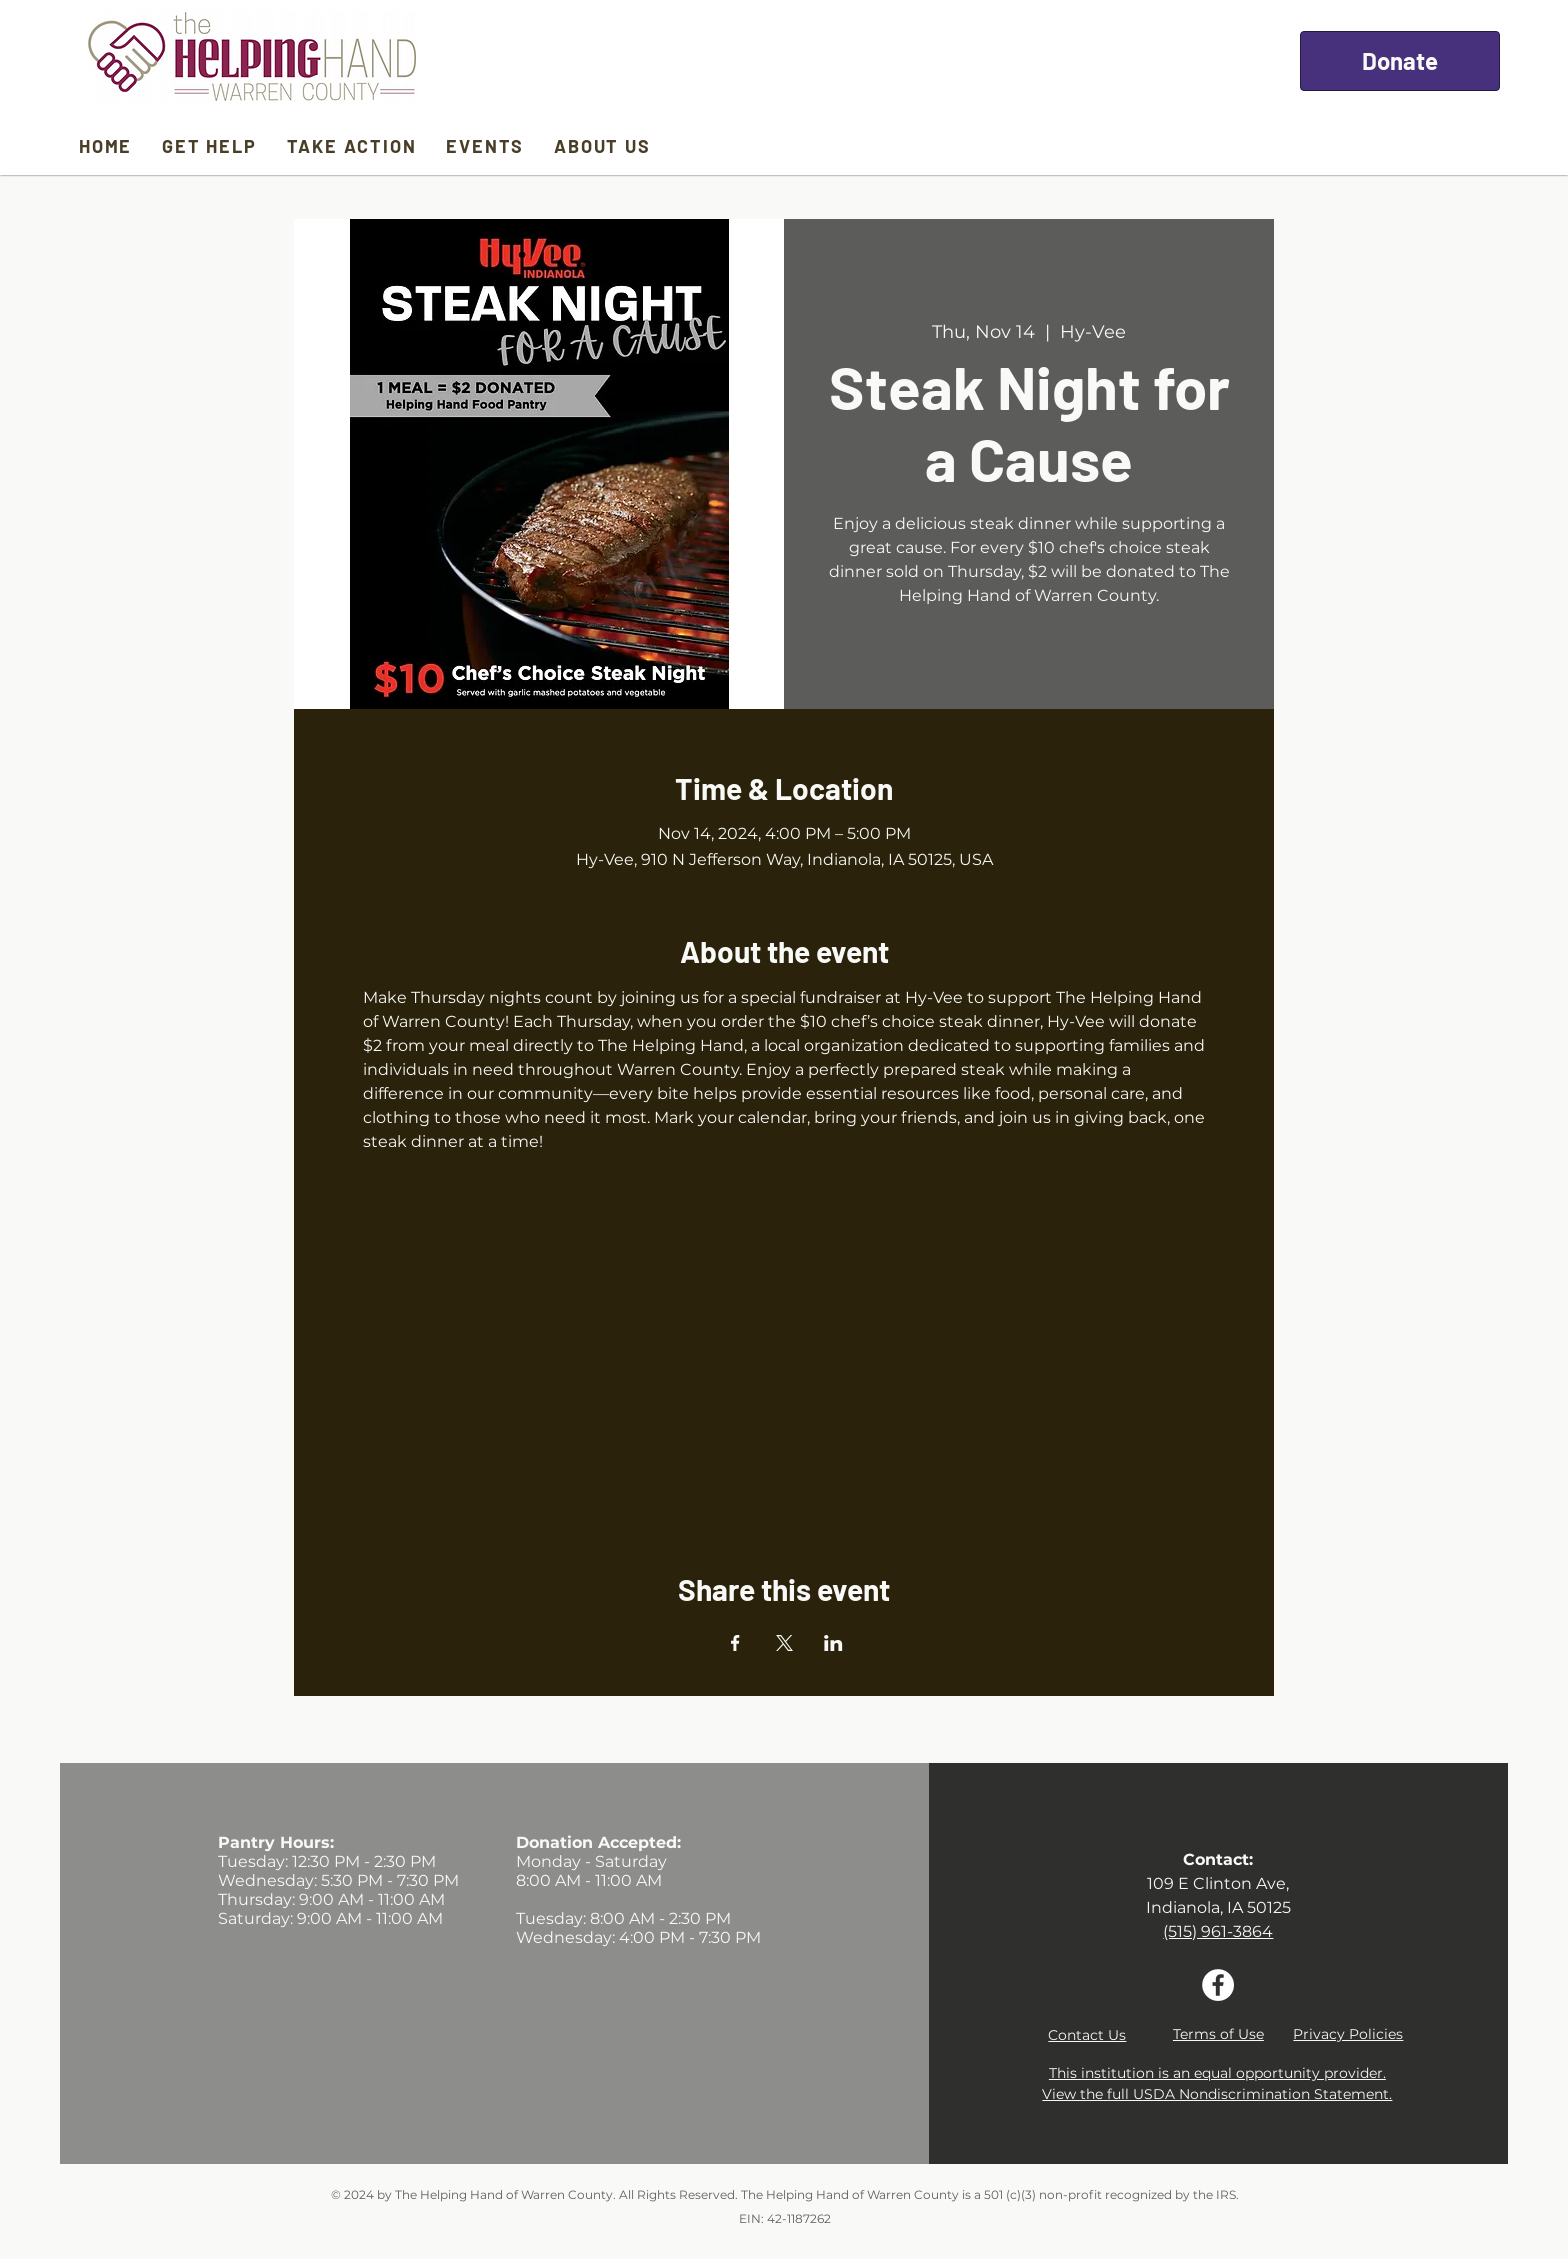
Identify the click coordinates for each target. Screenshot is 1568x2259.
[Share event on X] (784, 1643)
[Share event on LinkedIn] (833, 1643)
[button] (1087, 2035)
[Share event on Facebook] (735, 1643)
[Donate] (1400, 61)
